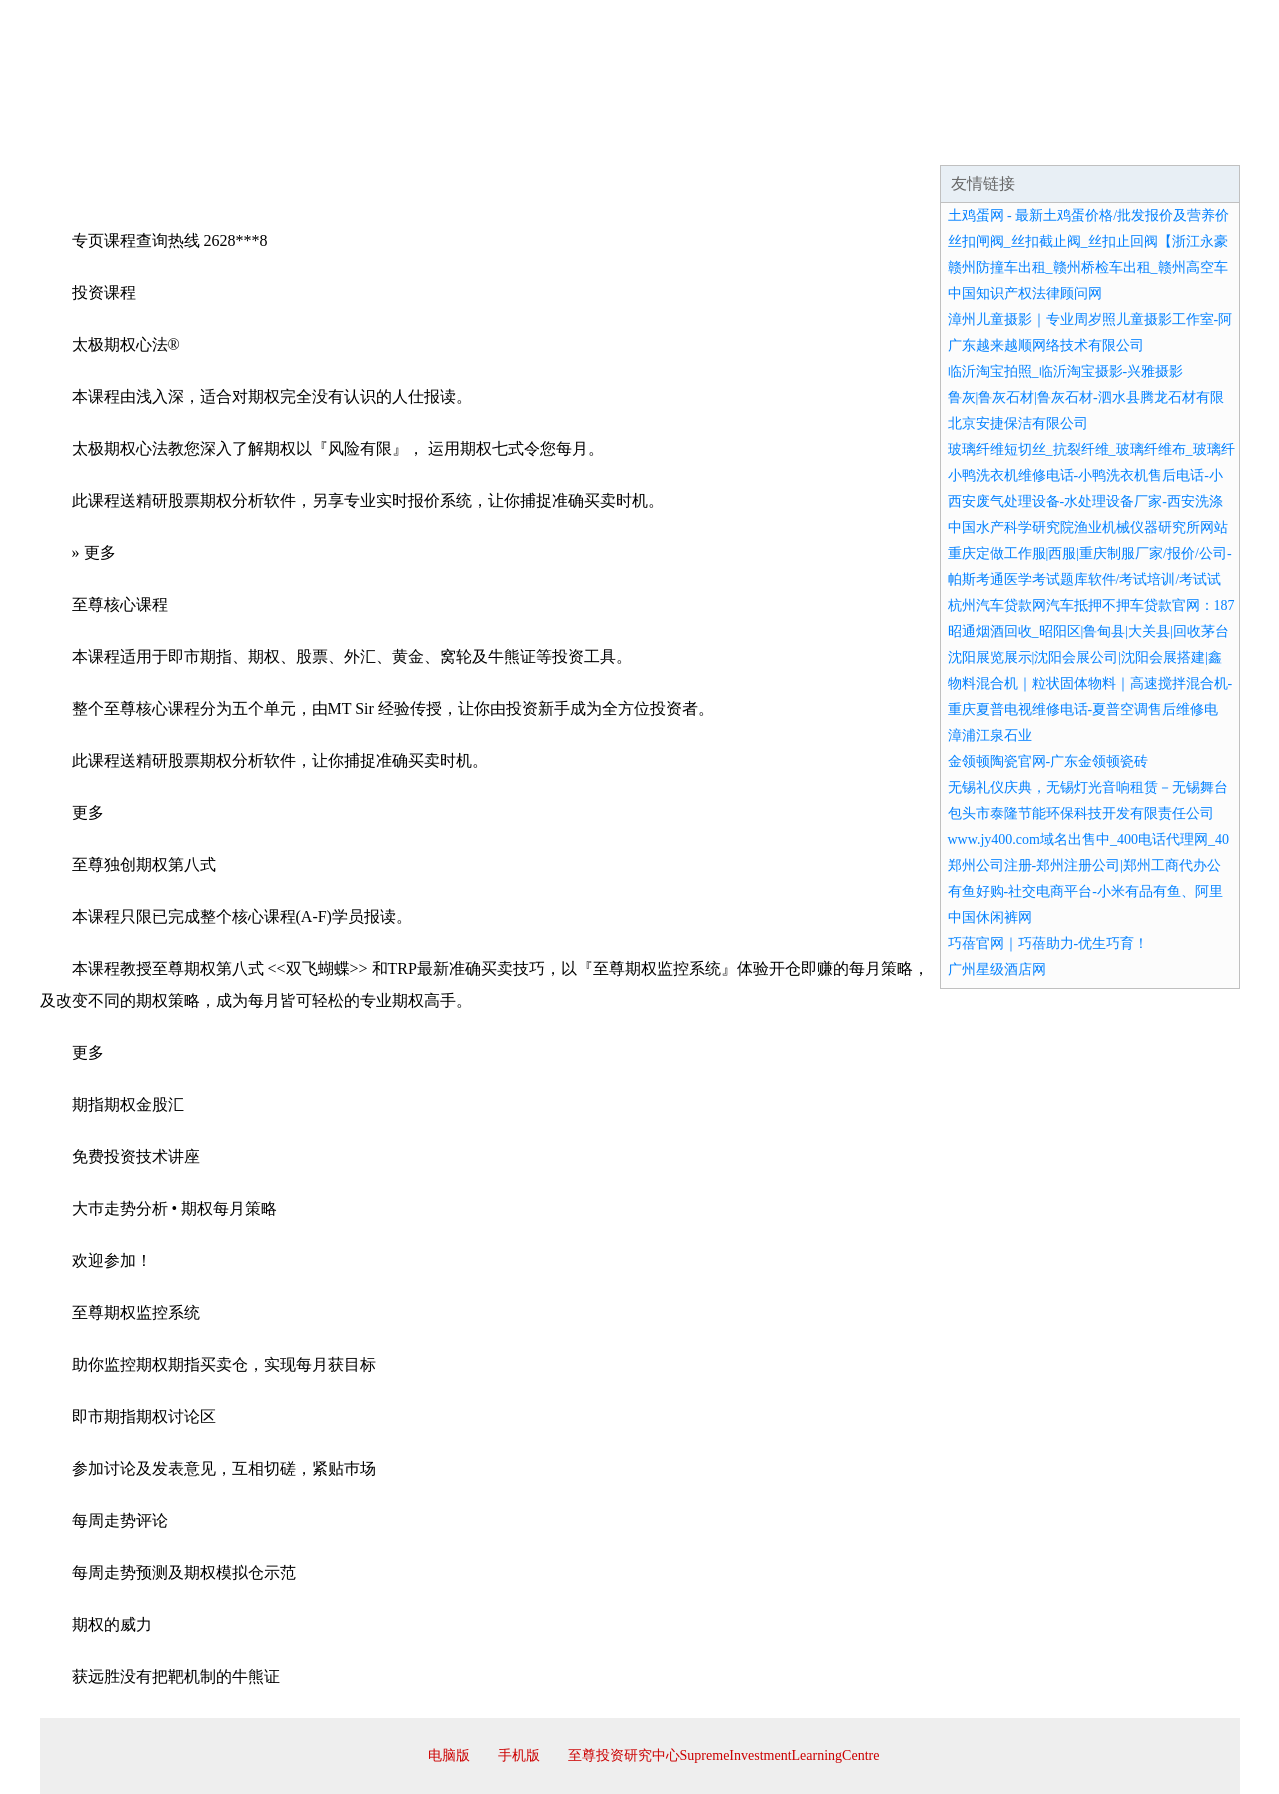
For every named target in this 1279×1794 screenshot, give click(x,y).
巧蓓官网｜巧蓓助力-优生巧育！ (1048, 943)
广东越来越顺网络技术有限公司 (1046, 345)
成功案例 (584, 140)
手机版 (519, 1755)
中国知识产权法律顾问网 (1025, 293)
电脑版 (449, 1755)
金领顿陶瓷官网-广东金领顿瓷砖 (1048, 761)
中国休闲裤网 (990, 917)
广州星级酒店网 (997, 969)
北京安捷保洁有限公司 (1018, 423)
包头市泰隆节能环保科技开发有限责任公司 (1081, 813)
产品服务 (464, 140)
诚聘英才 (824, 140)
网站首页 (104, 140)
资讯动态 (1064, 140)
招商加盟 (704, 140)
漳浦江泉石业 (990, 735)
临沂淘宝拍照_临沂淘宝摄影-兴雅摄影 (1066, 371)
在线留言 (1184, 140)
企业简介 (224, 140)
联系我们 (944, 140)
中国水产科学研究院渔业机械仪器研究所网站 (1088, 527)
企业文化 (344, 140)
